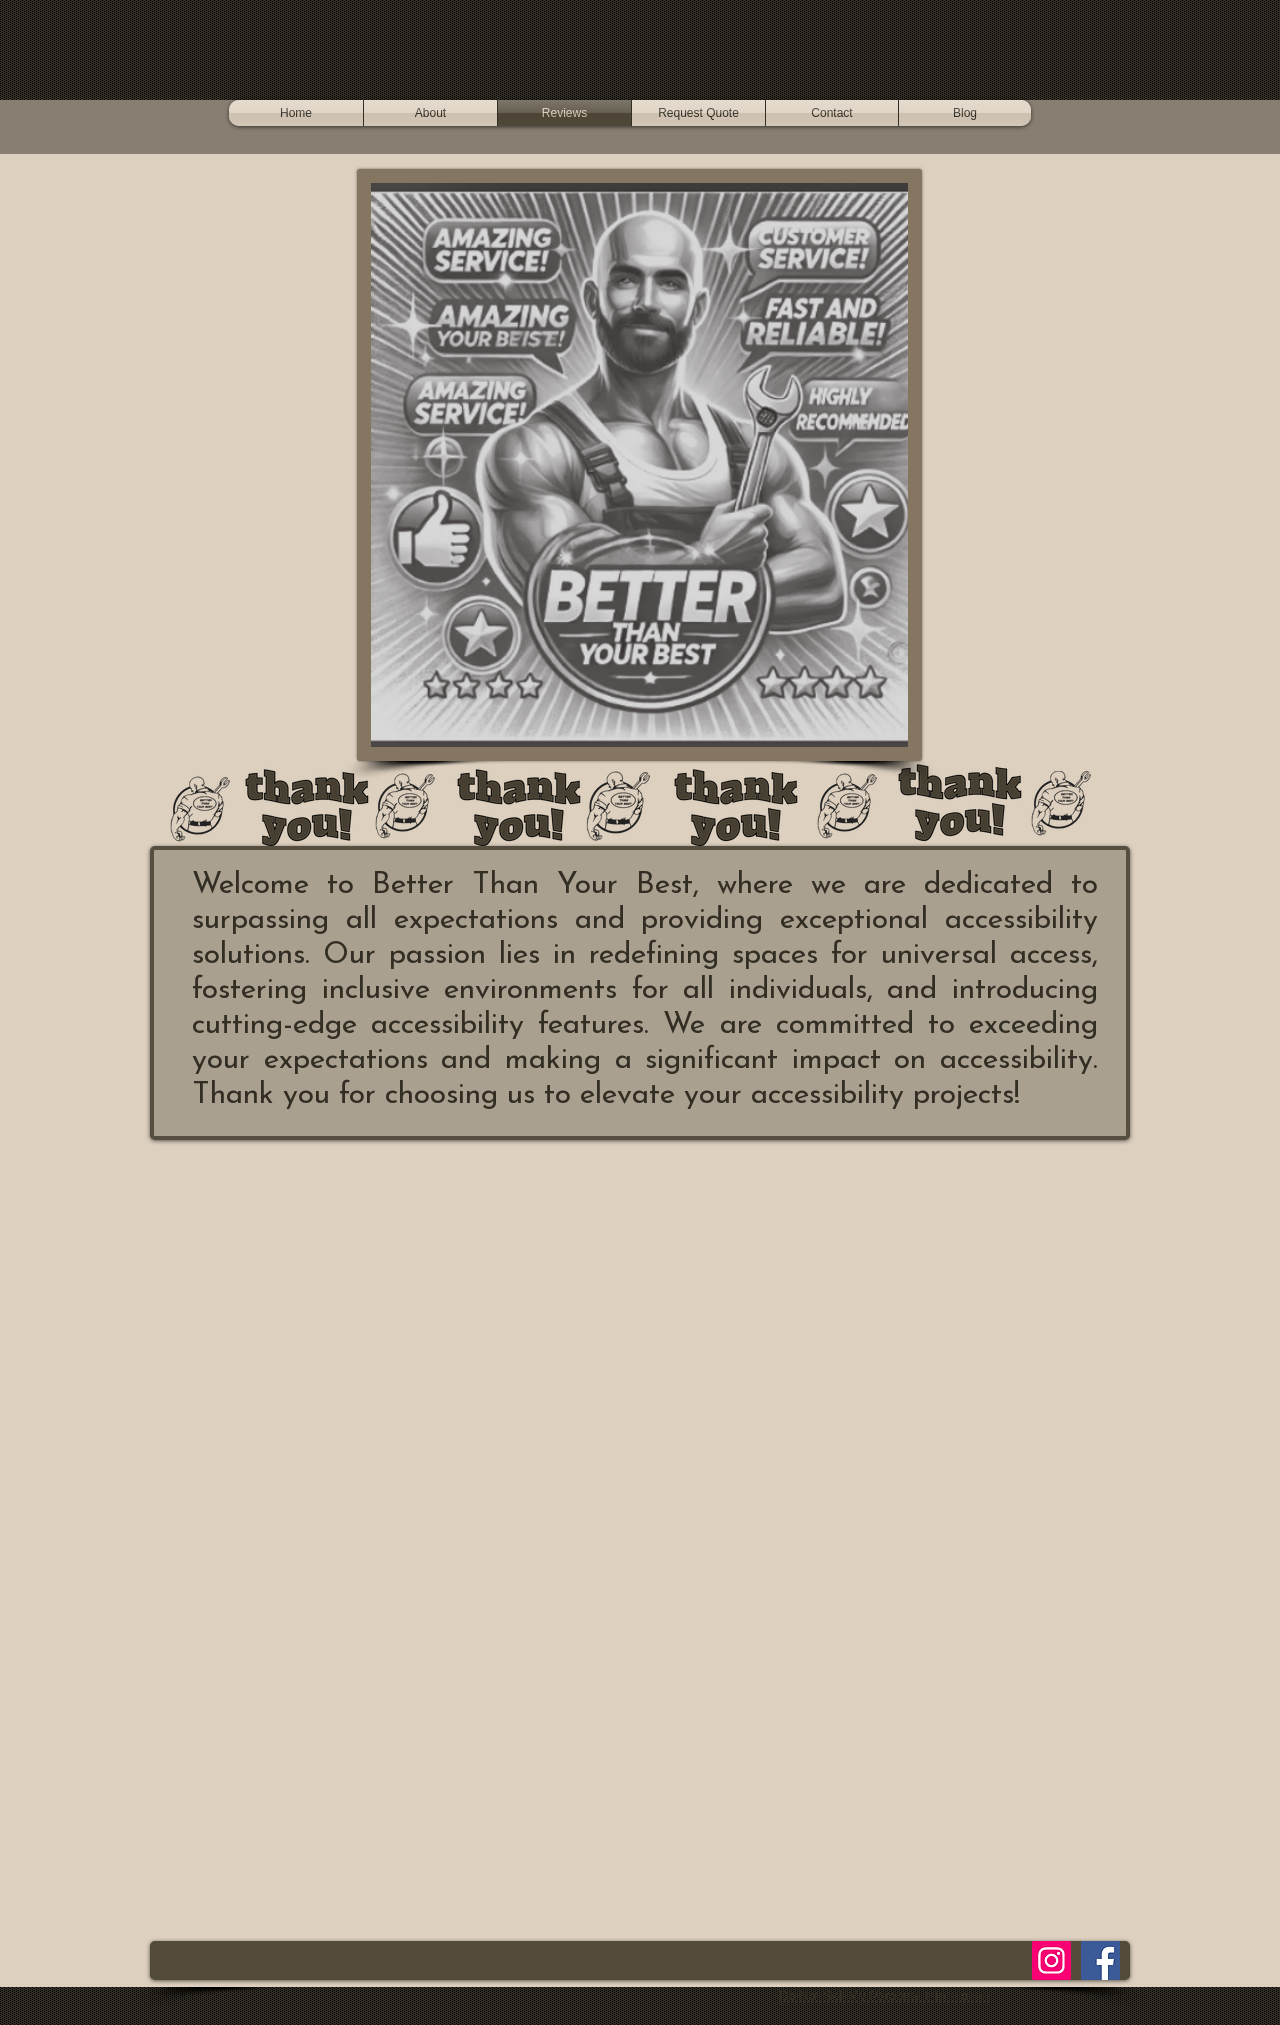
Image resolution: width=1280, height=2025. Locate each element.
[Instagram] (1051, 1960)
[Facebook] (1100, 1960)
